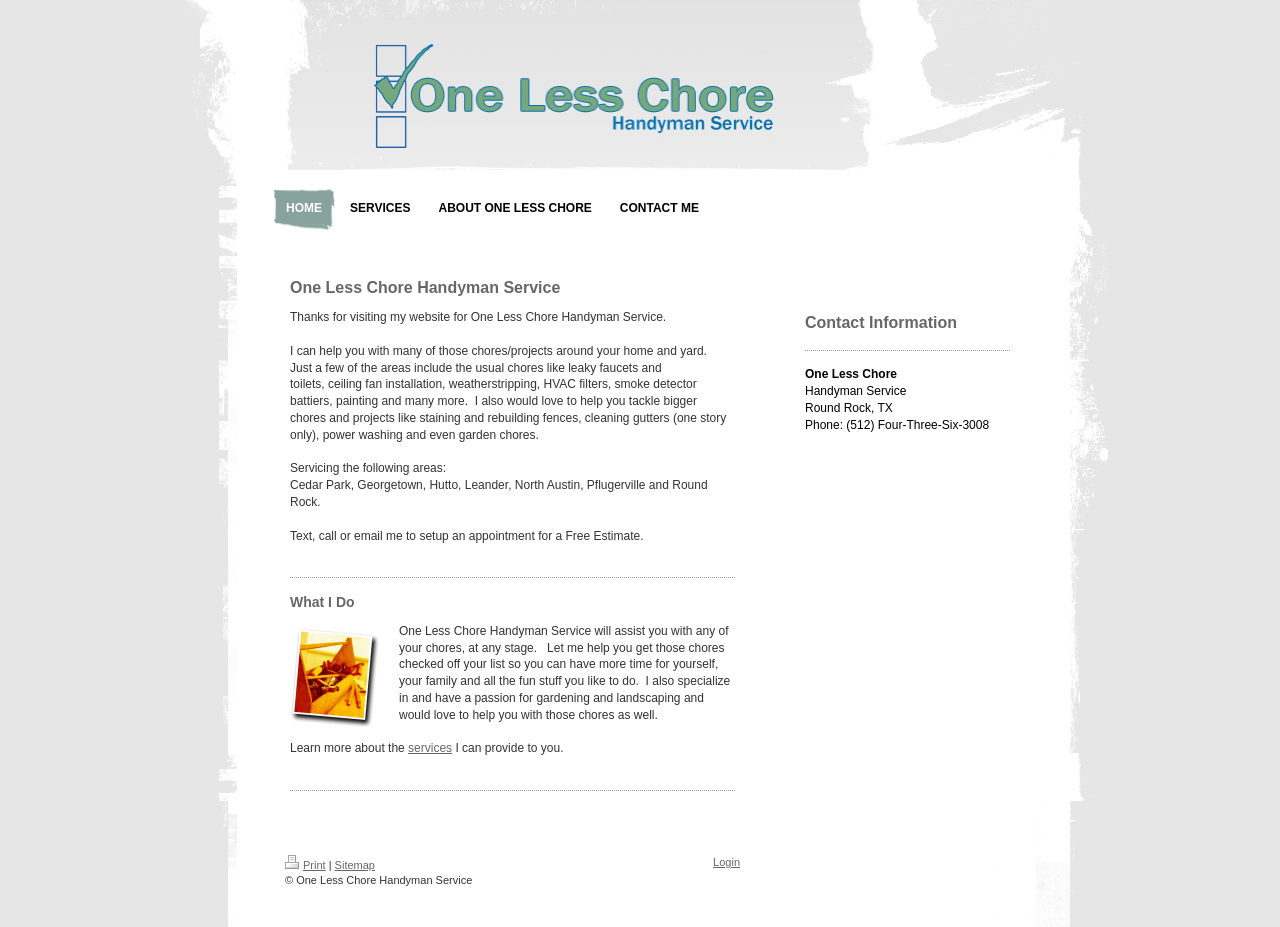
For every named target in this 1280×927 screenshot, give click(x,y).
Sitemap (355, 865)
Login (726, 862)
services (430, 748)
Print (305, 865)
